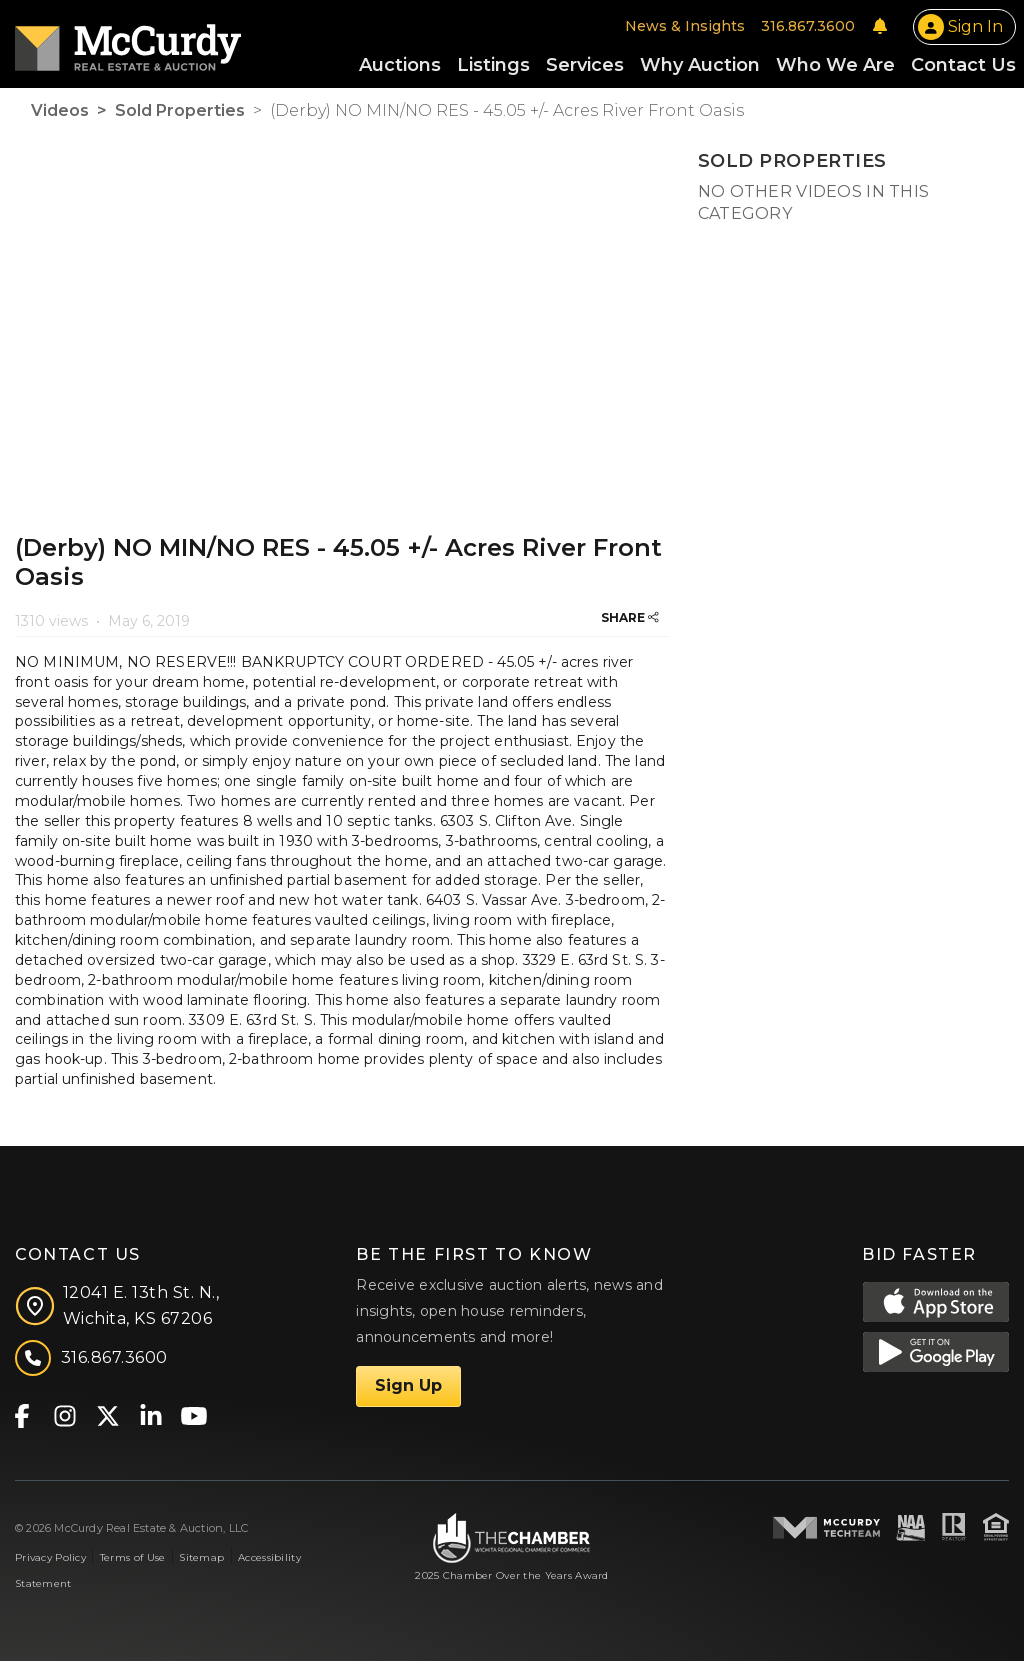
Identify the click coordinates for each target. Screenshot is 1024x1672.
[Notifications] (880, 32)
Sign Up (408, 1397)
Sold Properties (180, 122)
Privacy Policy (50, 1568)
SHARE (630, 628)
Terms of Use (132, 1568)
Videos (60, 122)
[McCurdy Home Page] (128, 46)
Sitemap (201, 1568)
